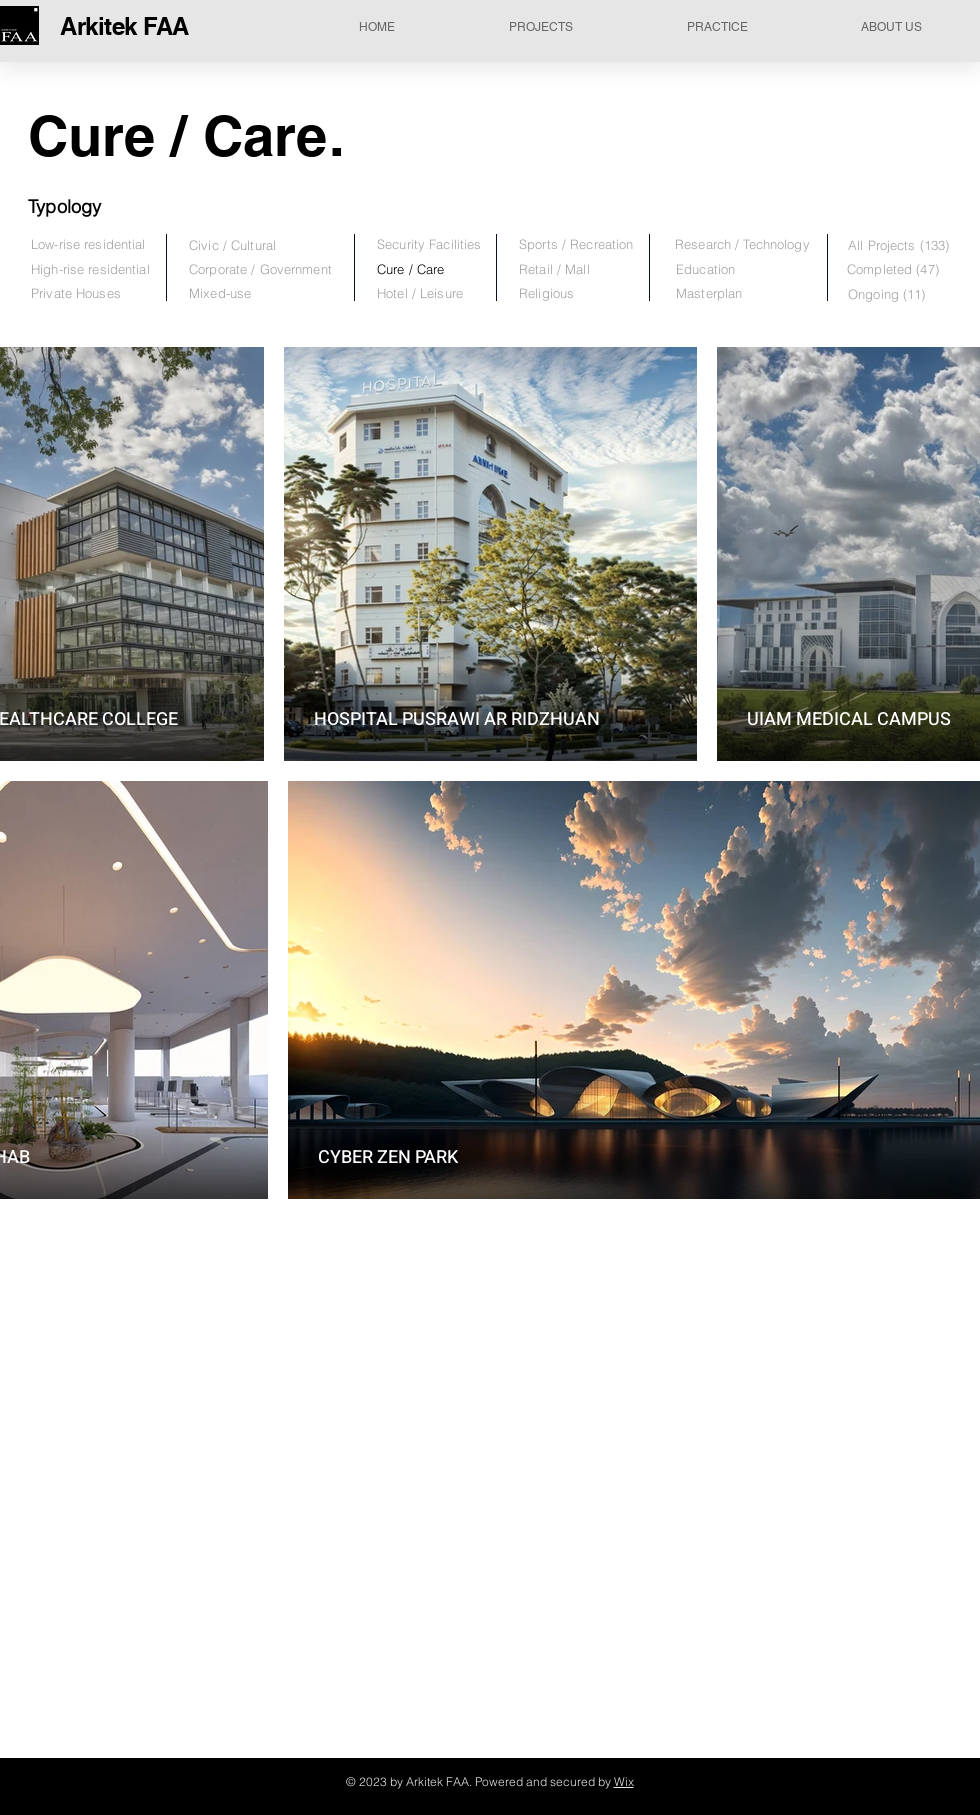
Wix (624, 1781)
